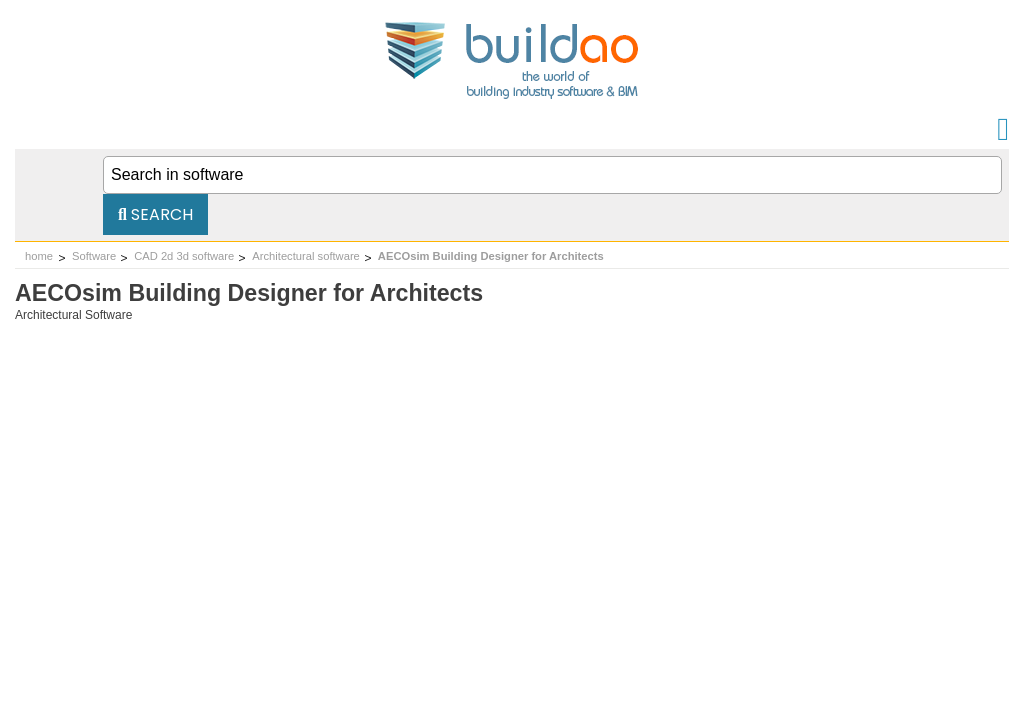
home (39, 256)
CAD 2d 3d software (184, 256)
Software (94, 256)
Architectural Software (73, 315)
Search (155, 214)
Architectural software (306, 256)
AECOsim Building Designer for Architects (491, 256)
